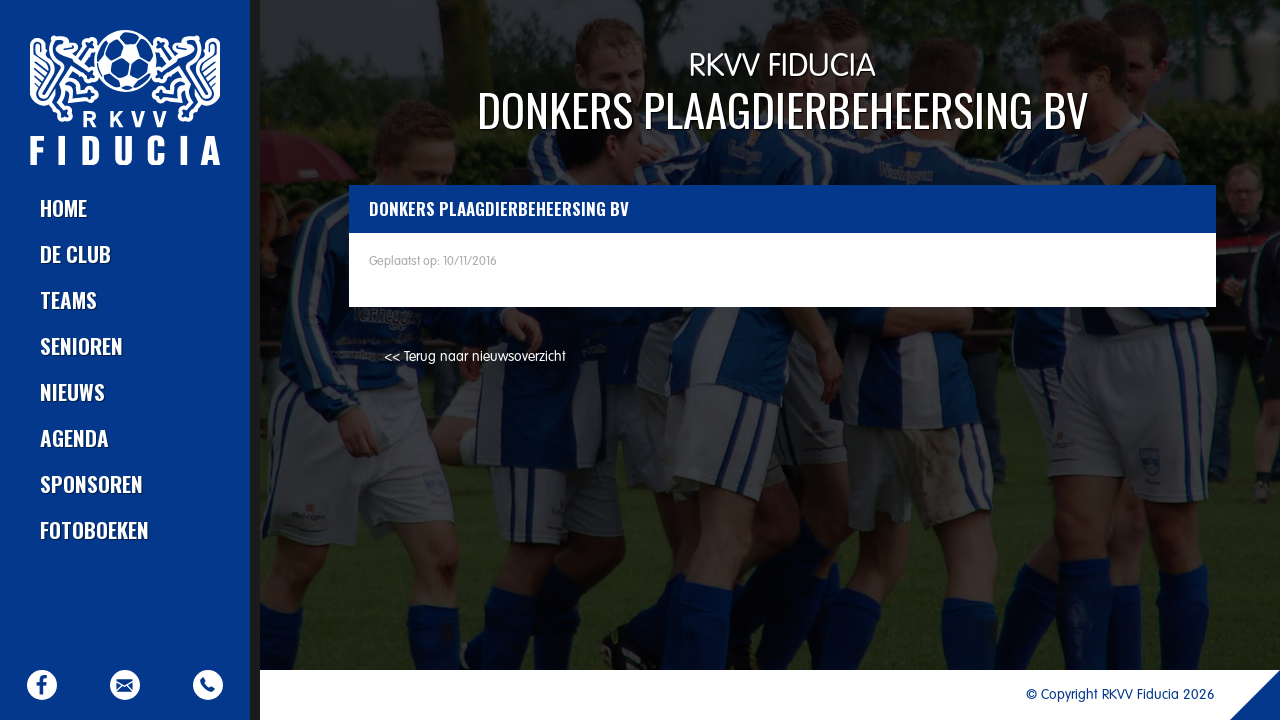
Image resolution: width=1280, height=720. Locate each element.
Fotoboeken (94, 529)
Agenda (74, 437)
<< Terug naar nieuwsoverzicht (475, 357)
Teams (68, 299)
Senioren (81, 345)
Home (63, 207)
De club (75, 253)
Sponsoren (91, 483)
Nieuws (72, 391)
